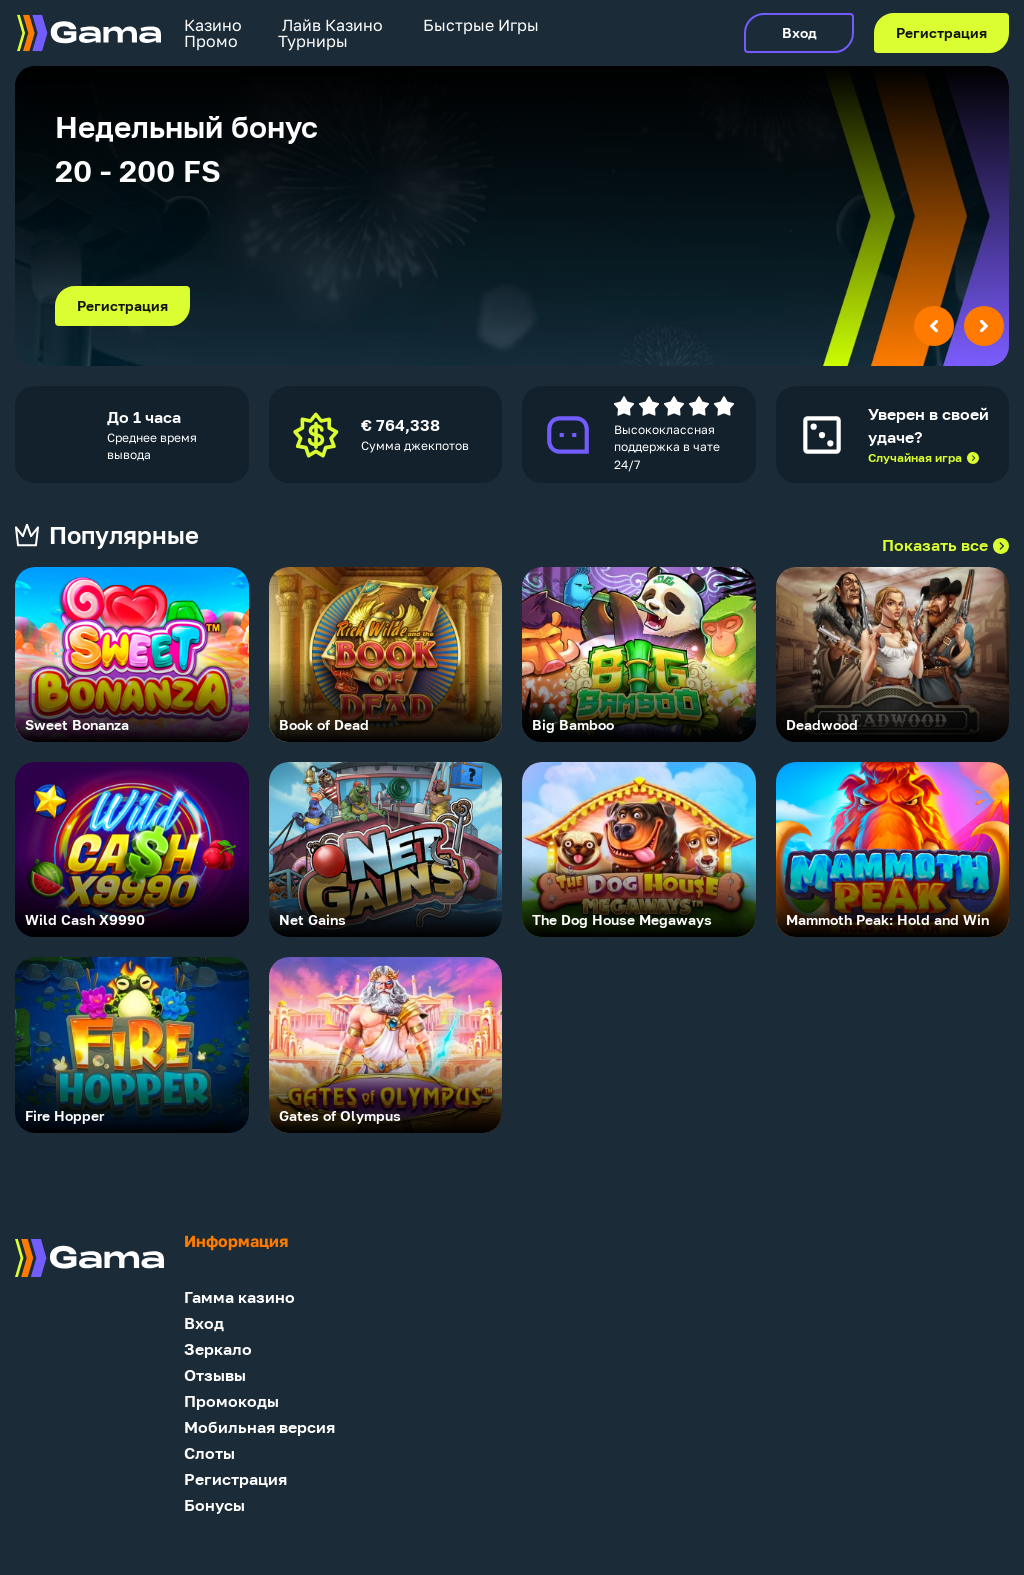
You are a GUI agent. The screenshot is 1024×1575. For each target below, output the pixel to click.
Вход (799, 33)
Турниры (313, 41)
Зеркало (218, 1349)
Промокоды (231, 1401)
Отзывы (215, 1375)
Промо (211, 41)
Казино (213, 25)
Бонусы (214, 1505)
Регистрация (941, 33)
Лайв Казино (332, 25)
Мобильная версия (259, 1427)
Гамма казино (239, 1297)
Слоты (209, 1453)
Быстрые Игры (481, 25)
